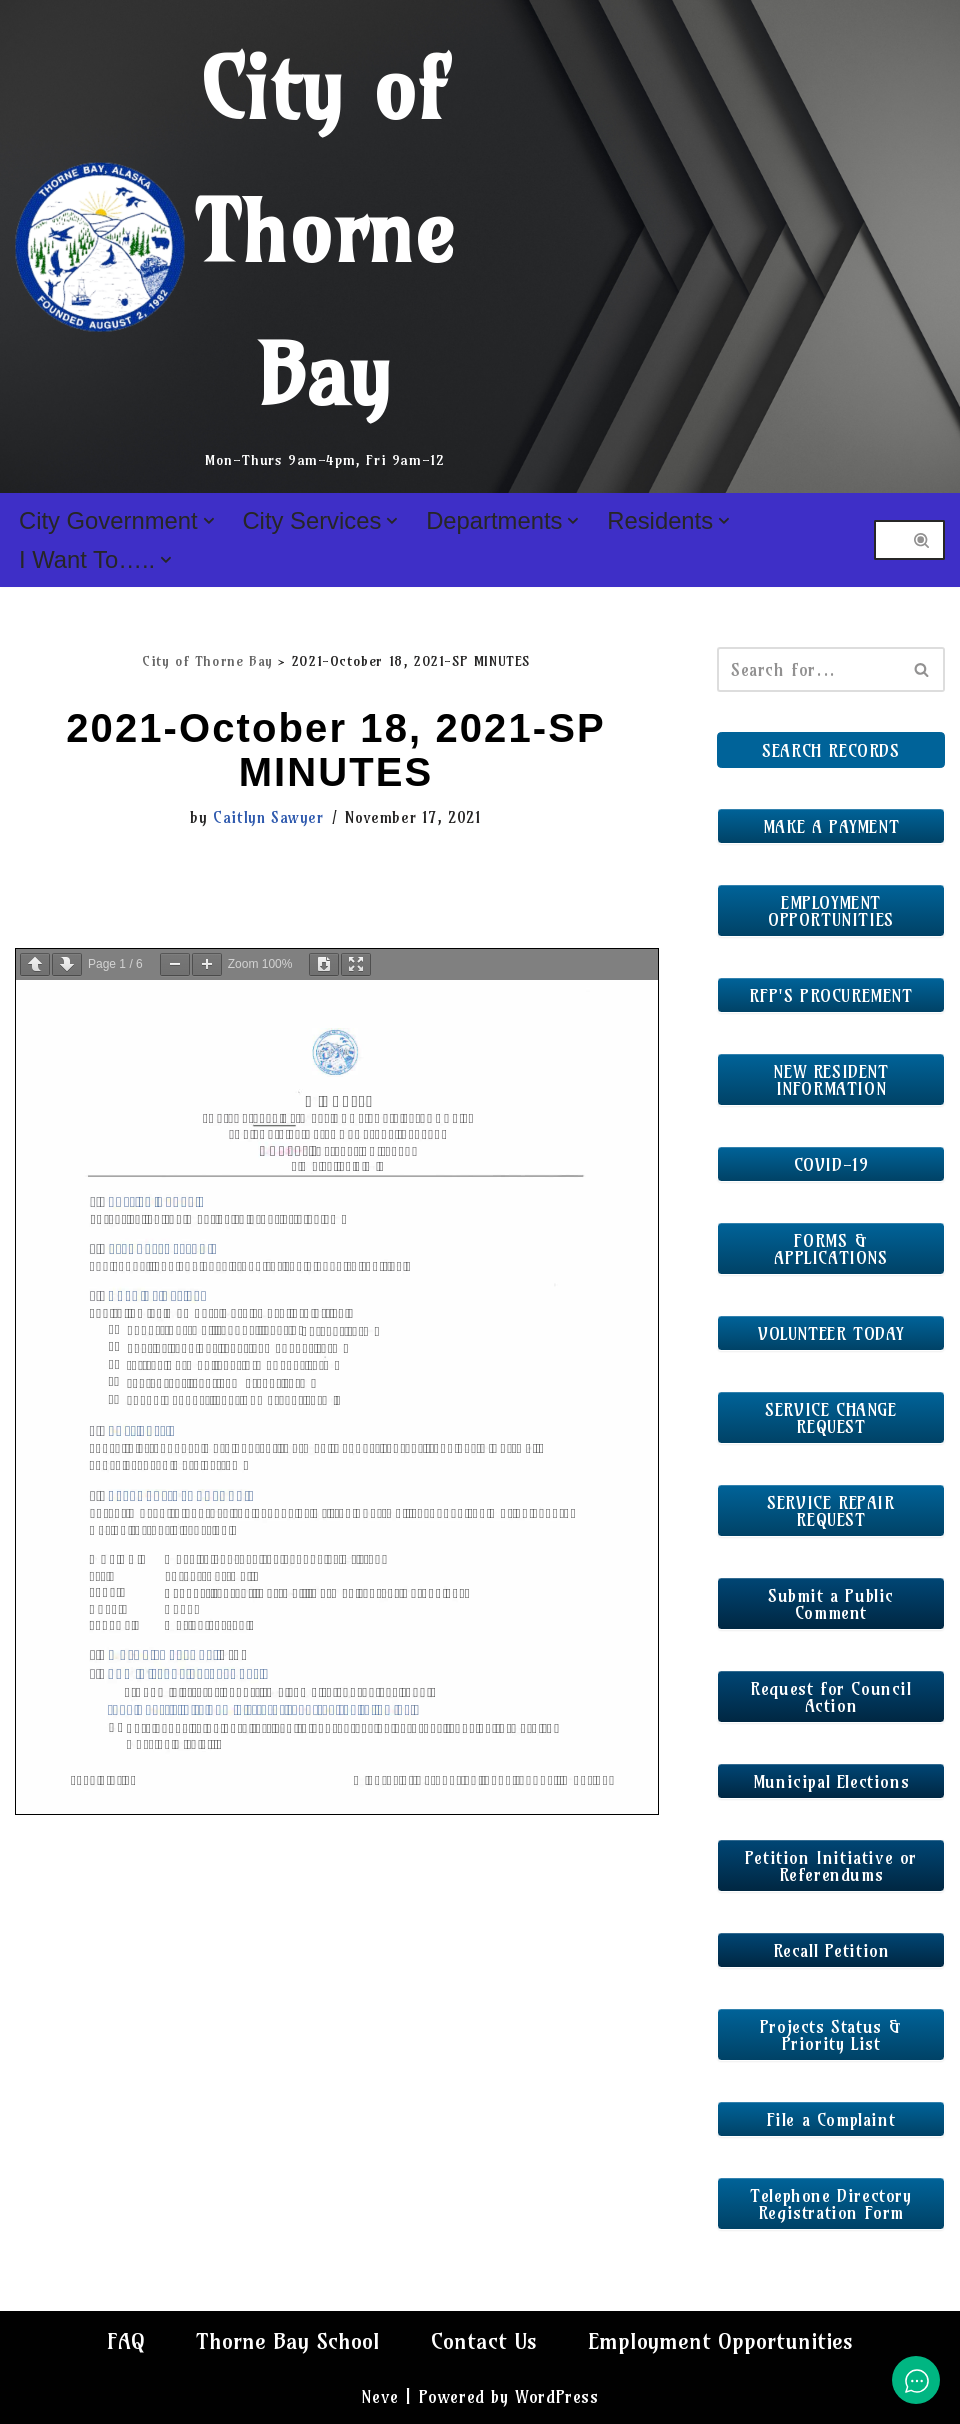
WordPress (556, 2396)
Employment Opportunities (720, 2341)
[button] (209, 521)
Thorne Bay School (288, 2341)
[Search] (887, 540)
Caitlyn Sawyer (268, 817)
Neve (379, 2396)
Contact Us (484, 2341)
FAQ (126, 2341)
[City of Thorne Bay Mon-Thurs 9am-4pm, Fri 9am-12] (235, 246)
